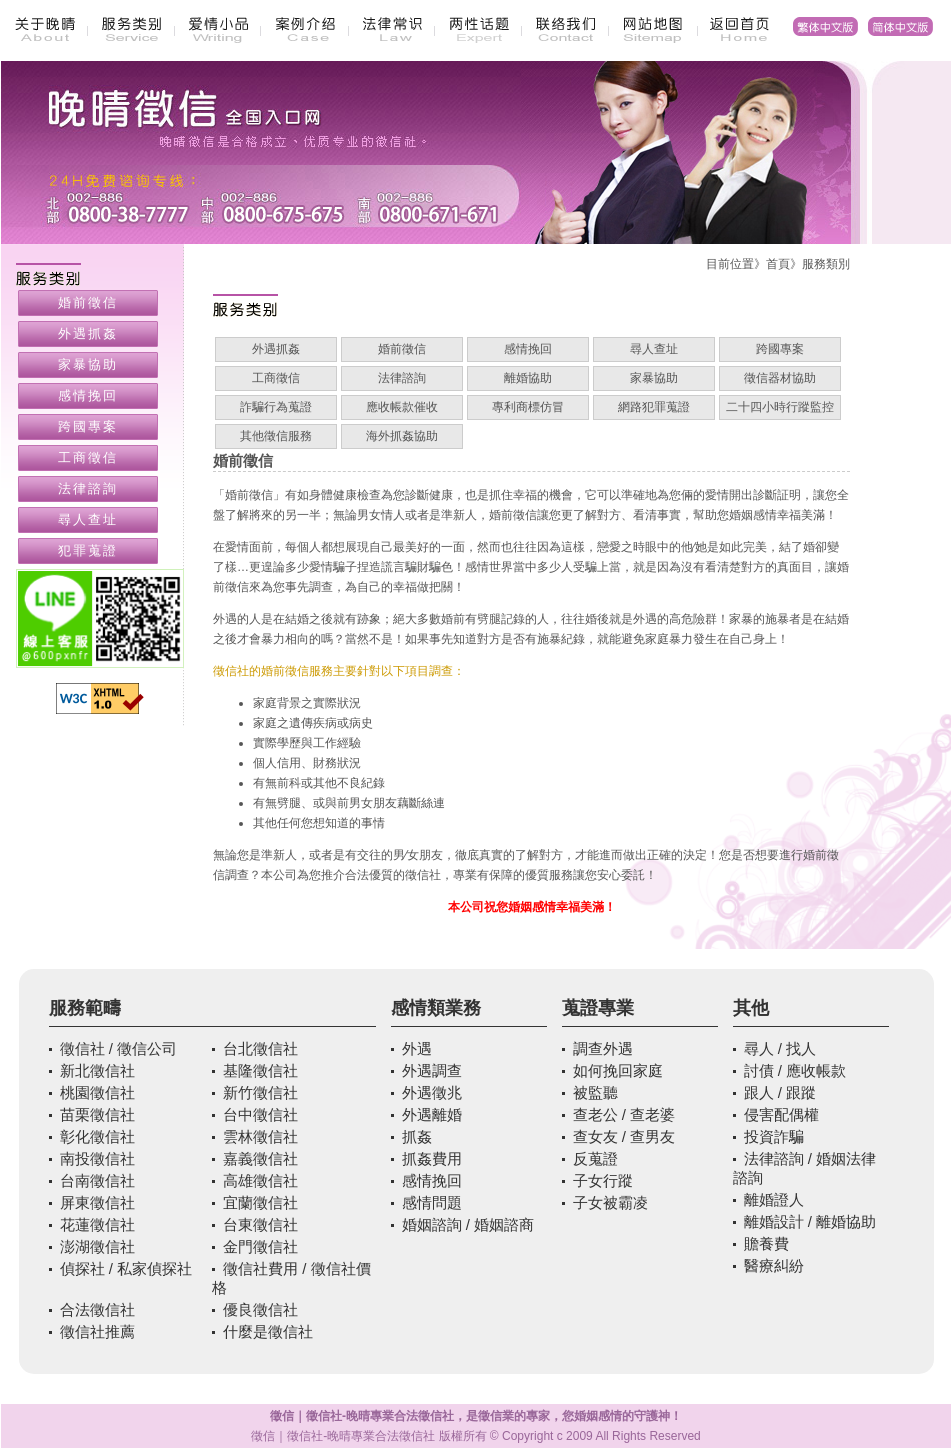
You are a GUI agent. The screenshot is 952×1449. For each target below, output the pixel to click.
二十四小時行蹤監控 (780, 407)
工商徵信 (276, 378)
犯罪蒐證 (88, 550)
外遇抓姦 (276, 349)
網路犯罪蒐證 (654, 407)
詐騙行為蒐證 (276, 407)
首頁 (778, 264)
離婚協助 (528, 378)
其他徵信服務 (276, 436)
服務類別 (826, 264)
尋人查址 (654, 349)
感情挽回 (528, 349)
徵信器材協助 (780, 378)
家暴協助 (654, 378)
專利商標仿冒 (528, 407)
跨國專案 (780, 349)
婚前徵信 (402, 349)
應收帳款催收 (402, 407)
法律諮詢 (402, 378)
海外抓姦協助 (402, 436)
